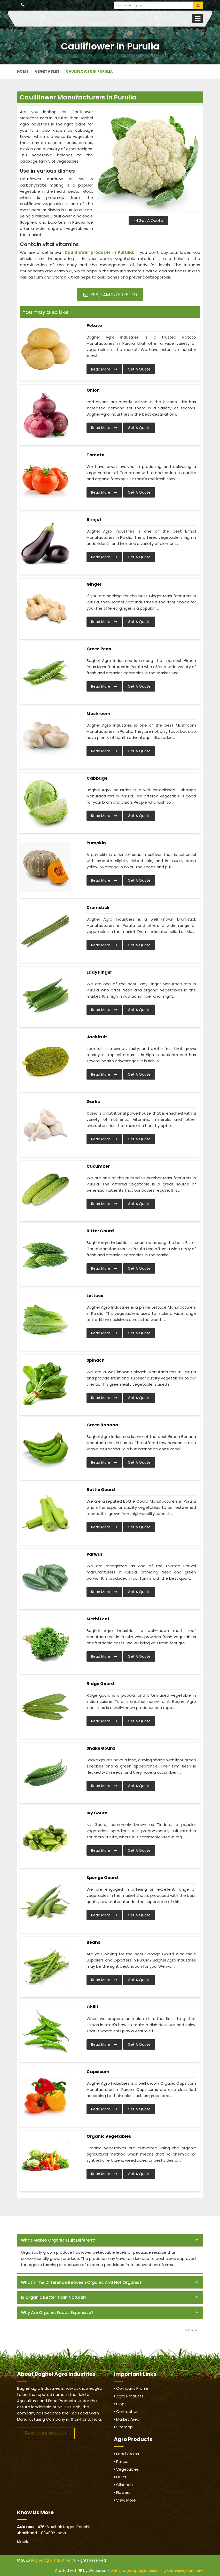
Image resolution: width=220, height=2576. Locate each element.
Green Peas (99, 649)
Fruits (120, 2477)
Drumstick (98, 908)
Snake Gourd (101, 1748)
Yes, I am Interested (110, 294)
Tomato (96, 455)
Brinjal (94, 520)
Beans (93, 1942)
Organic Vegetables (109, 2136)
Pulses (121, 2461)
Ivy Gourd (97, 1813)
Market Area (126, 2419)
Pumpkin (96, 843)
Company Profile (131, 2388)
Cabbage (97, 778)
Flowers (122, 2492)
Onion (93, 390)
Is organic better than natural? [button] (54, 2297)
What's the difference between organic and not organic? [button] (81, 2282)
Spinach (96, 1360)
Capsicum (98, 2072)
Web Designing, (124, 2570)
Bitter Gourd (100, 1231)
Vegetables (47, 71)
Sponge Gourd (102, 1878)
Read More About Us (46, 2433)
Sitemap (123, 2427)
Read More (104, 369)
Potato (94, 326)
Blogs (120, 2403)
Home (22, 71)
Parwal (94, 1554)
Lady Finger (99, 972)
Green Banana (102, 1425)
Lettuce (95, 1296)
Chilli (92, 2007)
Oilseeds (123, 2484)
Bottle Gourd (101, 1490)
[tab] (110, 2240)
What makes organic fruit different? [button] (58, 2240)
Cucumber (98, 1166)
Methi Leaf (98, 1619)
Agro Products (129, 2396)
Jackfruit (97, 1037)
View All (191, 2330)
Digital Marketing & (153, 2570)
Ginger (94, 584)
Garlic (93, 1102)
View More (125, 2500)
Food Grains (126, 2453)
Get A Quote (148, 220)
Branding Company (186, 2570)
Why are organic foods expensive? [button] (57, 2313)
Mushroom (98, 714)
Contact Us (126, 2411)
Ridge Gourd (100, 1684)
